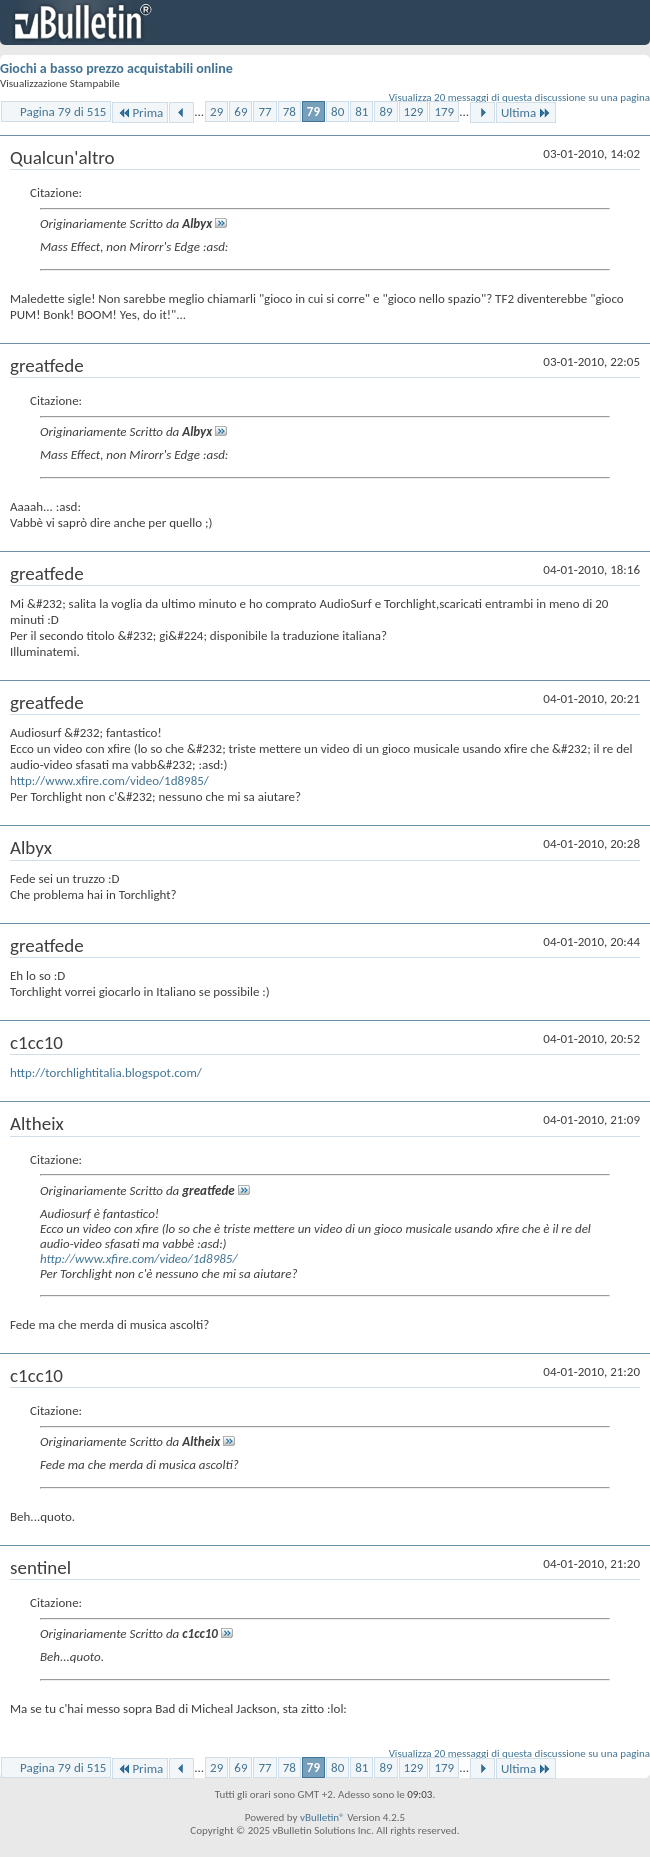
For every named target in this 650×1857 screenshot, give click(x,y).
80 (337, 111)
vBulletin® (322, 1817)
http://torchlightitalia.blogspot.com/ (106, 1072)
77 (264, 111)
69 (240, 111)
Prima (140, 112)
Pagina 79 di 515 (63, 111)
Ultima (526, 112)
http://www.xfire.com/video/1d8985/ (109, 780)
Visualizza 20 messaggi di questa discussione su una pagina (519, 97)
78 (289, 111)
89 (385, 111)
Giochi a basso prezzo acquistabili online (116, 68)
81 (361, 111)
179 (444, 111)
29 (216, 111)
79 (313, 111)
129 (414, 111)
